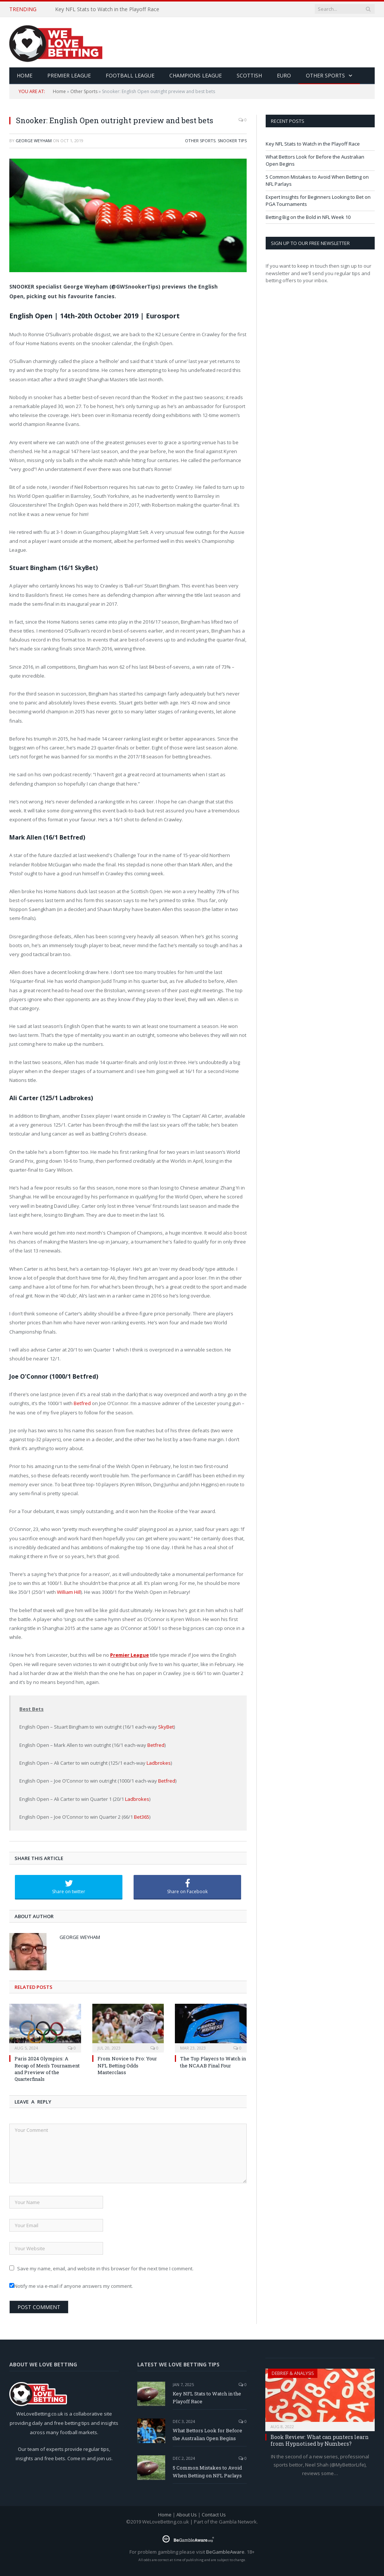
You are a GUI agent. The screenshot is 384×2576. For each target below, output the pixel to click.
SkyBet (166, 1726)
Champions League (195, 75)
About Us (186, 2514)
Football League (130, 75)
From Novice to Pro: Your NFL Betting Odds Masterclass (127, 2065)
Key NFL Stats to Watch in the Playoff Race (107, 9)
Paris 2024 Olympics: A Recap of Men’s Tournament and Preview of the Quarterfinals (47, 2068)
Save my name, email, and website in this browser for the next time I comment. (105, 2268)
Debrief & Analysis (293, 2373)
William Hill (69, 1592)
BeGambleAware (225, 2551)
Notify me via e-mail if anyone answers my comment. (71, 2286)
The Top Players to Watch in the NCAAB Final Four (213, 2062)
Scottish (249, 75)
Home (59, 91)
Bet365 (141, 1817)
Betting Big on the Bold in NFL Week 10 (308, 217)
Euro (284, 75)
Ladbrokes (159, 1763)
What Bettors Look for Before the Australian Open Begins (207, 2434)
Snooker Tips (232, 140)
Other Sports (325, 75)
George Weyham (34, 140)
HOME (24, 75)
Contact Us (214, 2514)
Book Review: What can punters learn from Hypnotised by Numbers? (320, 2440)
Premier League (69, 75)
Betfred (82, 1403)
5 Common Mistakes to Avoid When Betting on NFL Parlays (207, 2471)
